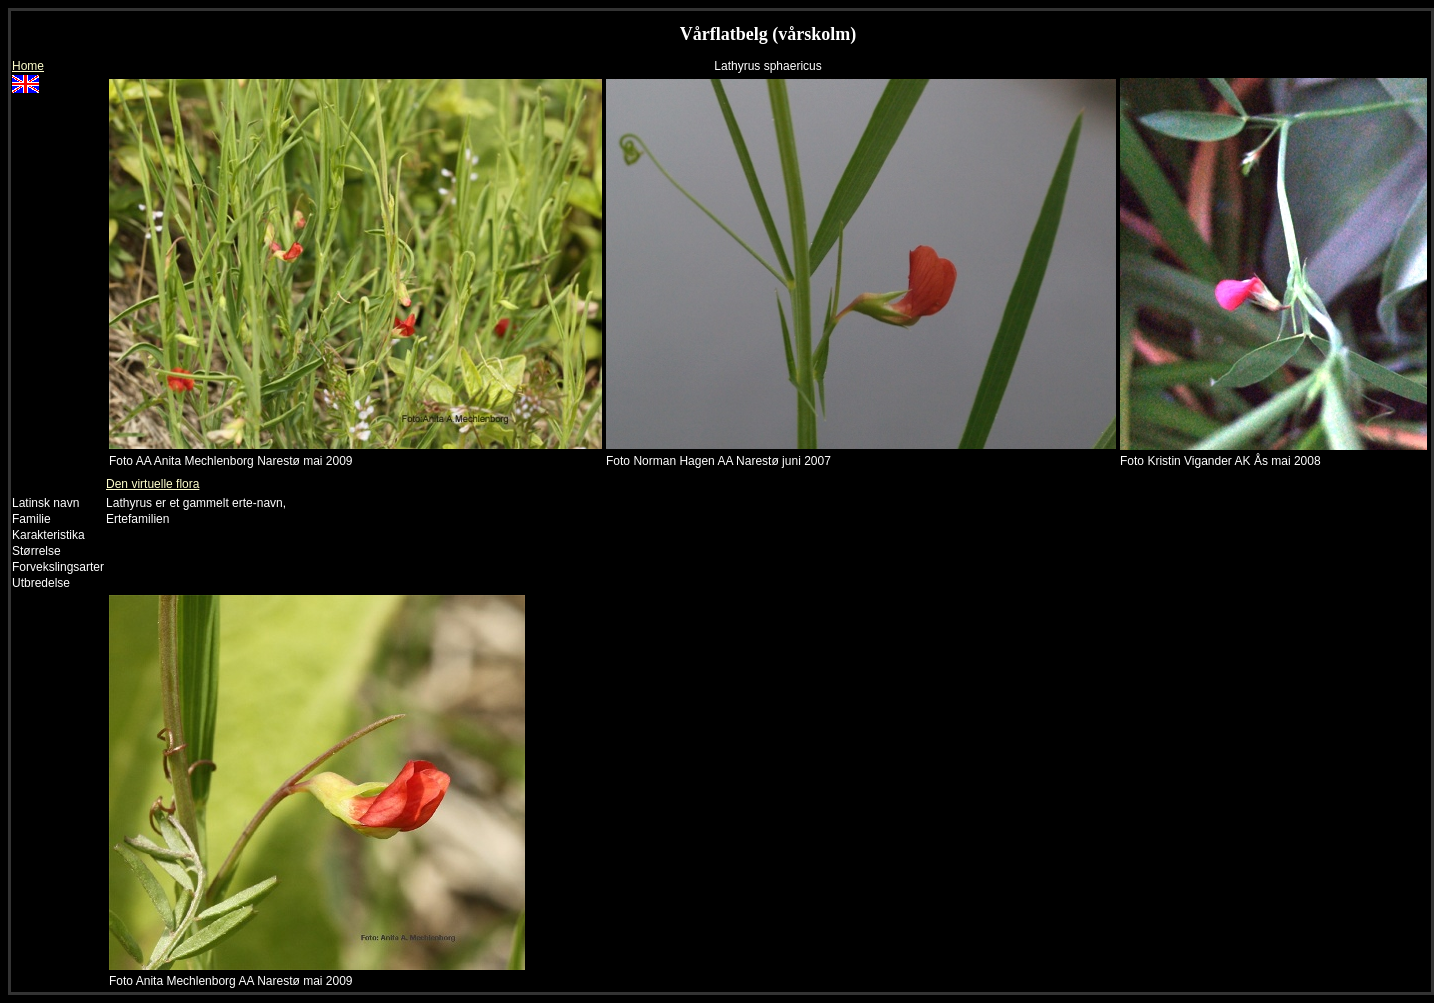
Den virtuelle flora (152, 484)
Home (28, 66)
